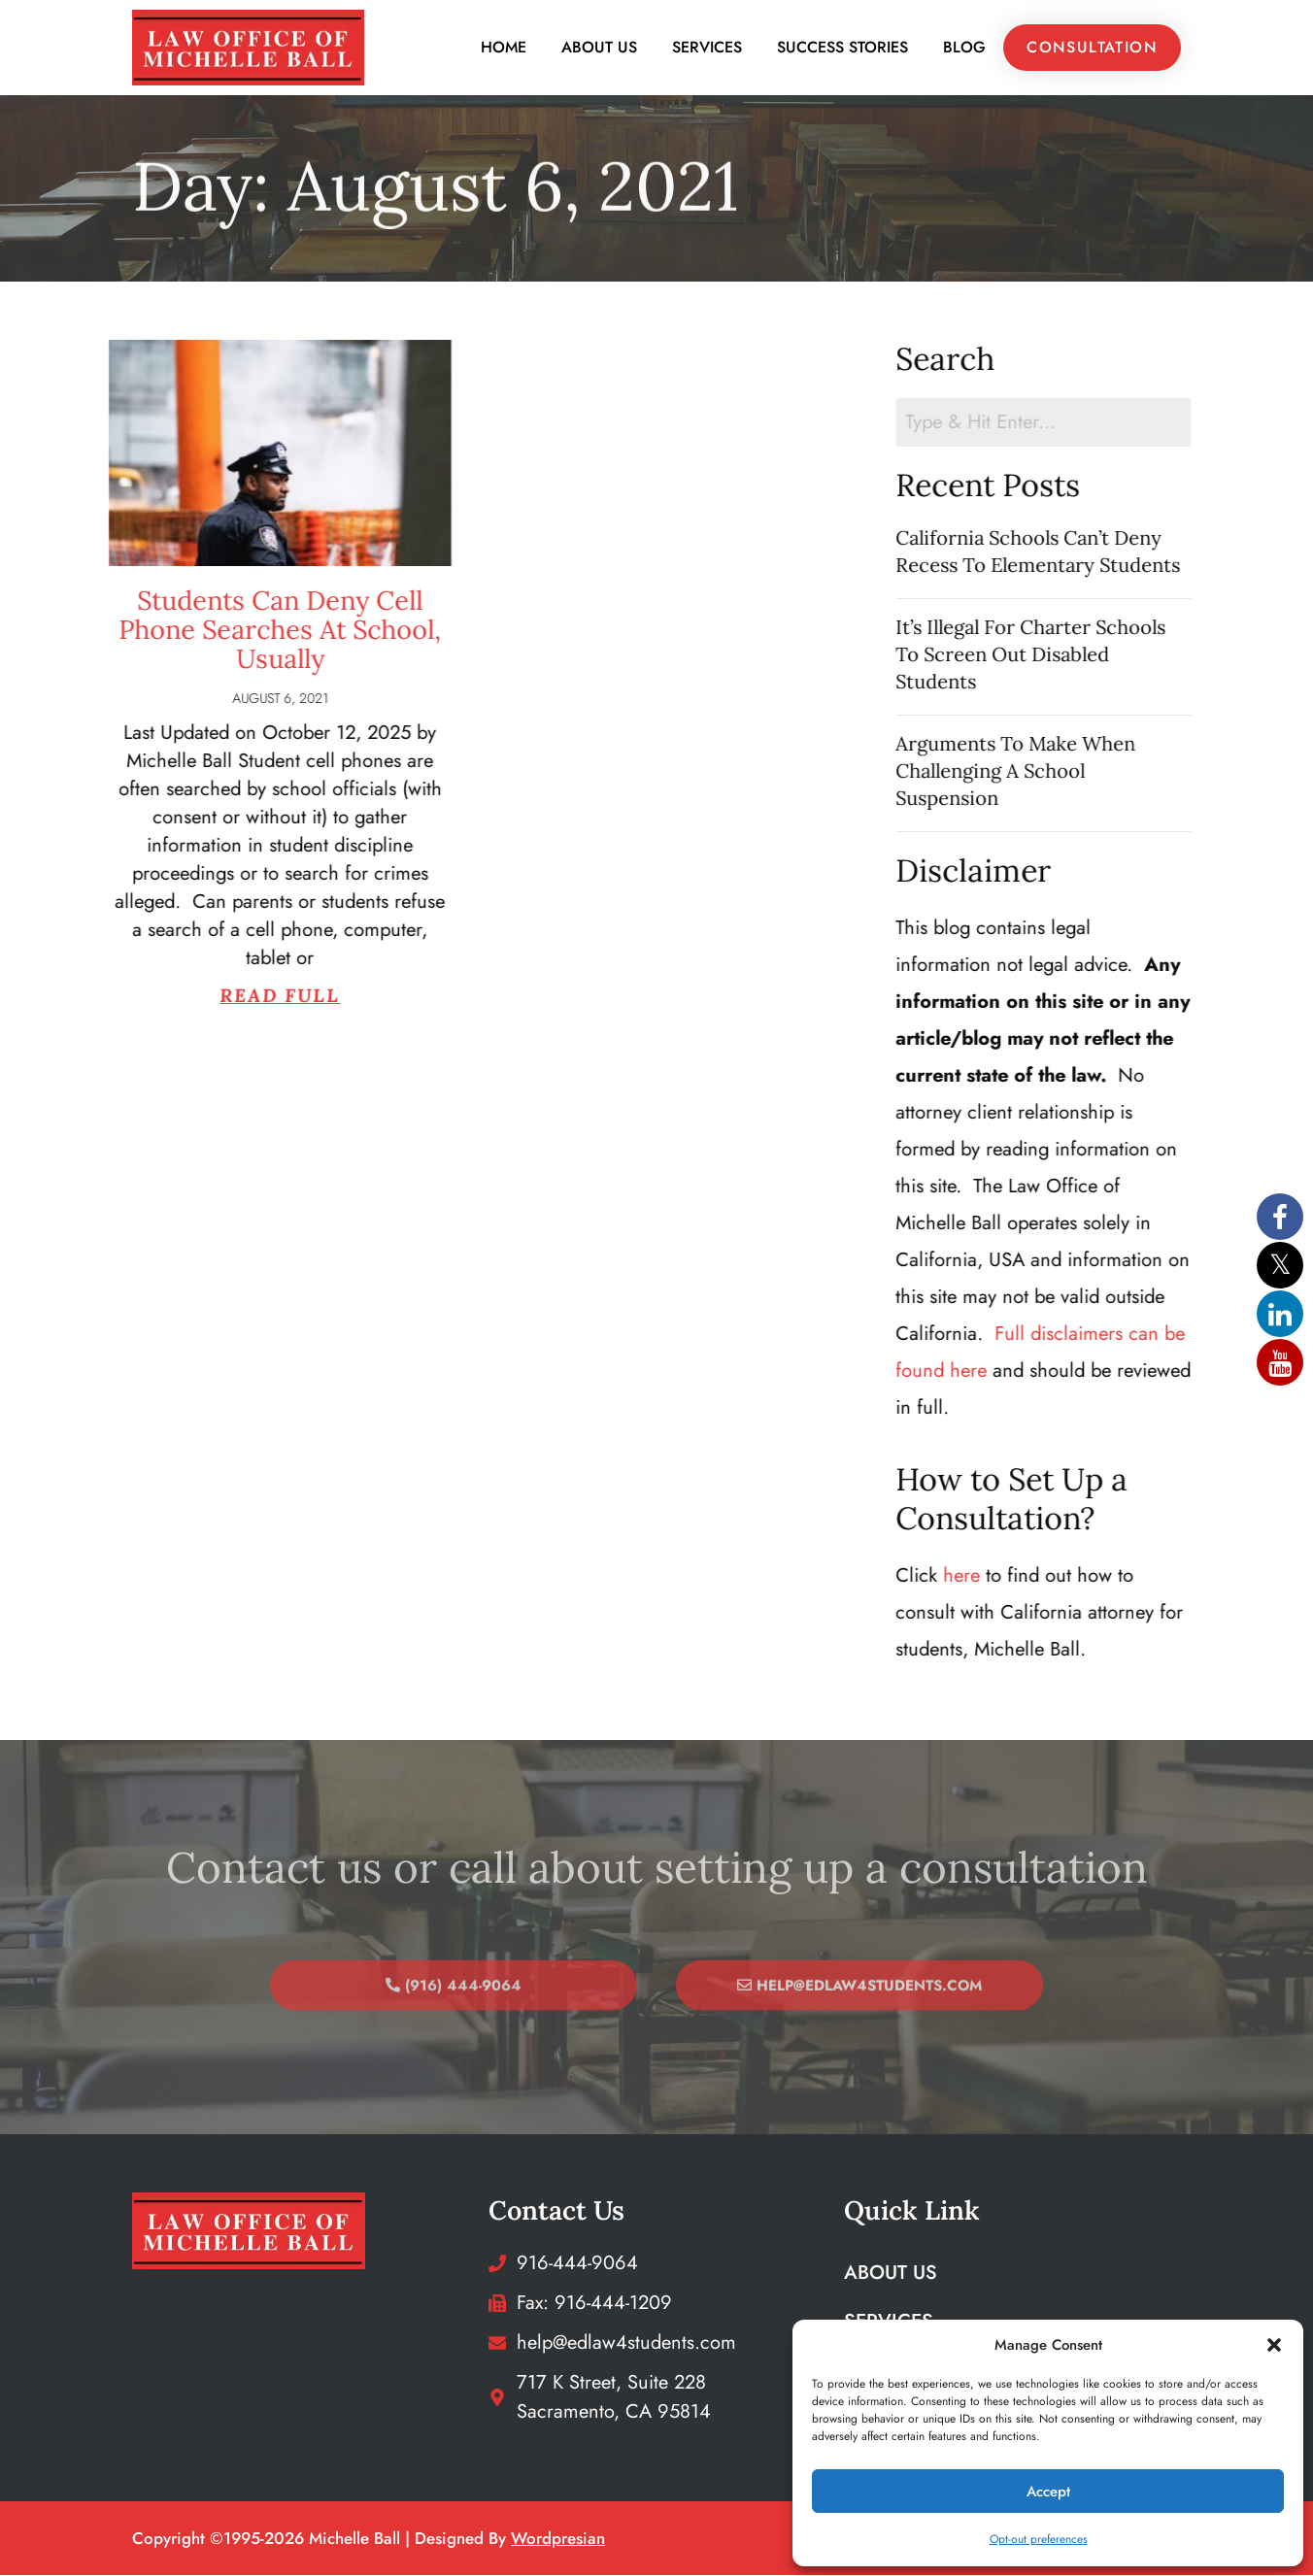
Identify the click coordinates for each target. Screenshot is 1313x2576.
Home (503, 48)
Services (707, 48)
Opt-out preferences (1039, 2539)
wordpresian (558, 2539)
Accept (1048, 2491)
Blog (964, 48)
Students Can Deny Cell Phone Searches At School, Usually (212, 630)
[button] (1274, 2345)
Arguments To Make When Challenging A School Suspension (1044, 771)
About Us (599, 48)
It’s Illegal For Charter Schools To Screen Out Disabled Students (1060, 655)
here (990, 1576)
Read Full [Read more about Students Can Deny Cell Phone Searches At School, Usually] (212, 996)
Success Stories (842, 48)
